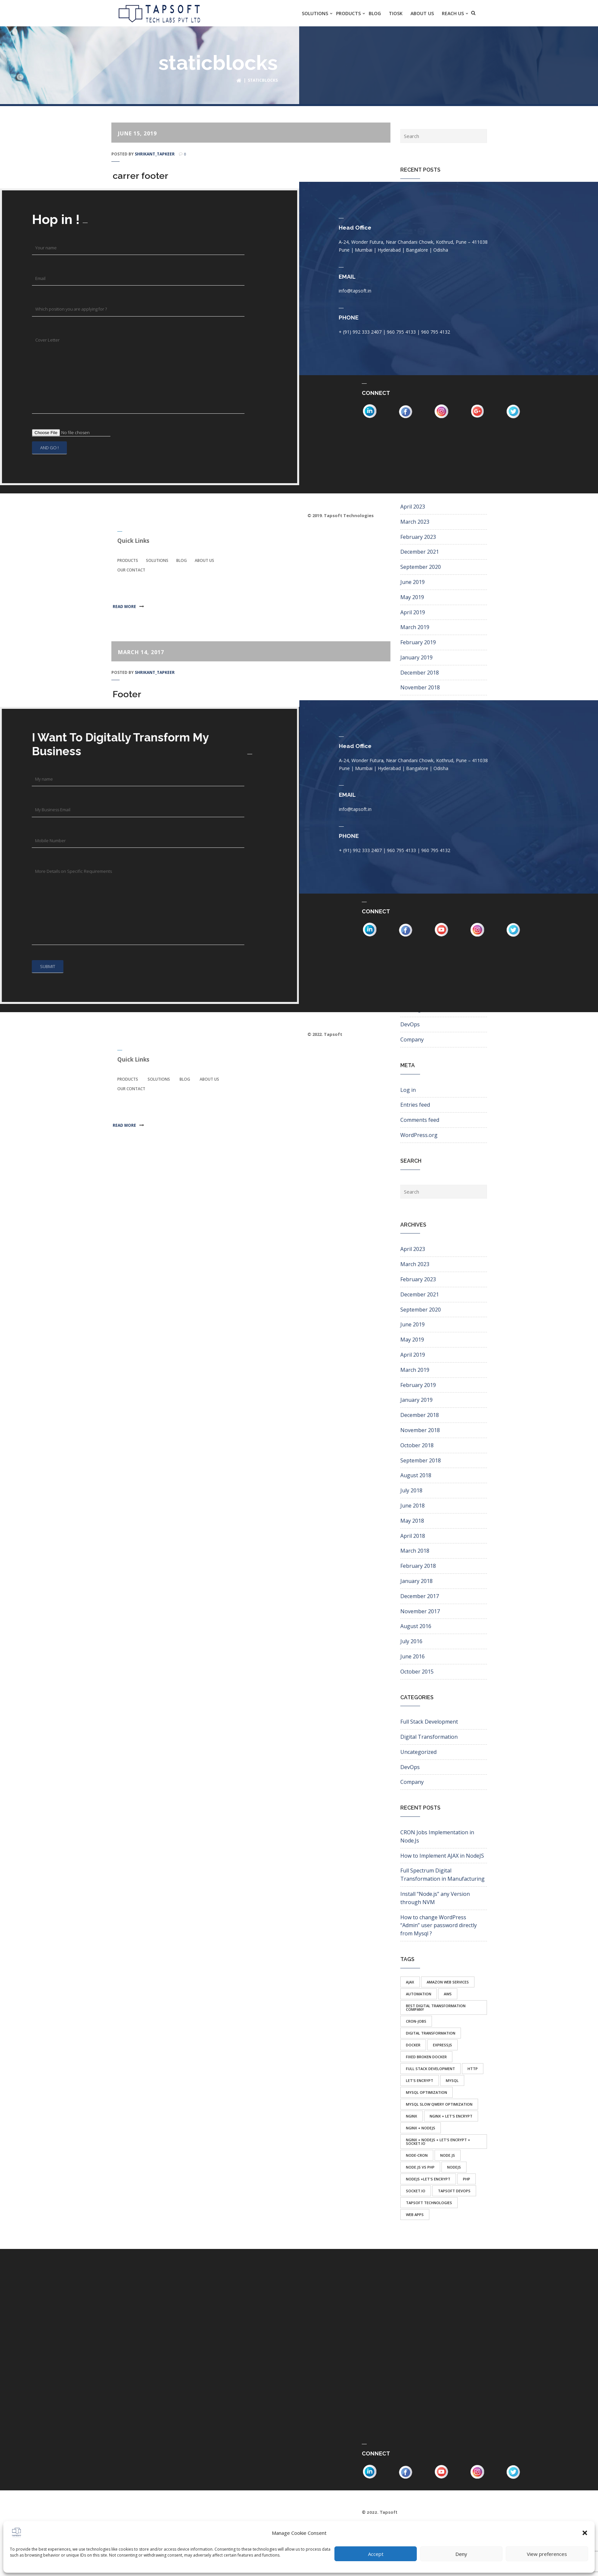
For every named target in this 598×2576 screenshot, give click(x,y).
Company (412, 1039)
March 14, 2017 (141, 651)
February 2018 (418, 1565)
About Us (204, 560)
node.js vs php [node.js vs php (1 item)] (420, 2166)
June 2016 (412, 1656)
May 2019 (412, 596)
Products (127, 560)
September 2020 (420, 566)
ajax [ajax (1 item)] (410, 1981)
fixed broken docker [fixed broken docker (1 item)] (426, 2056)
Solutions (157, 560)
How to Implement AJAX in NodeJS (442, 1855)
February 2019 (418, 642)
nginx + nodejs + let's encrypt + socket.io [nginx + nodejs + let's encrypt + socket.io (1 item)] (438, 2141)
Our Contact (131, 570)
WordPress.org (419, 1135)
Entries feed (415, 1104)
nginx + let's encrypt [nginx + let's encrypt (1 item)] (451, 2115)
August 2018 (415, 1475)
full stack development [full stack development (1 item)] (430, 2068)
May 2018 (412, 1520)
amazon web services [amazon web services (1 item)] (448, 1981)
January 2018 (416, 1581)
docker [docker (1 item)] (413, 2044)
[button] (585, 2533)
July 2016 (411, 1641)
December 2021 (419, 551)
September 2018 (420, 1460)
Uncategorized (418, 1752)
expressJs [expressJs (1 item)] (442, 2044)
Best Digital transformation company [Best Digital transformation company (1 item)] (436, 2007)
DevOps (410, 1024)
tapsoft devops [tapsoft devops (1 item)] (454, 2190)
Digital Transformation (429, 1736)
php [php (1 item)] (466, 2178)
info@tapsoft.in (366, 291)
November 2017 (420, 1611)
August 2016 (415, 1626)
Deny (461, 2554)
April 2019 (412, 612)
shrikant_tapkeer (155, 153)
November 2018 (420, 687)
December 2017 (419, 1595)
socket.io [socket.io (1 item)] (415, 2190)
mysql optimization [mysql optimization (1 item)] (426, 2092)
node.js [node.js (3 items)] (447, 2154)
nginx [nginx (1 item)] (411, 2115)
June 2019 (412, 582)
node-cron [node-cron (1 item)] (417, 2154)
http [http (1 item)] (473, 2068)
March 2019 (414, 627)
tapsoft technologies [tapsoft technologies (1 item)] (429, 2202)
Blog (181, 560)
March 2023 (414, 521)
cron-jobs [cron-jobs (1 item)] (416, 2020)
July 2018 (411, 1490)
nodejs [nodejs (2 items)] (454, 2166)
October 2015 (417, 1671)
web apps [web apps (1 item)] (415, 2214)
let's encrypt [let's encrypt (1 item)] (419, 2080)
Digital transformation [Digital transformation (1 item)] (430, 2032)
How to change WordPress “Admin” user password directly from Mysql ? (438, 1925)
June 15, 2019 (137, 133)
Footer (127, 694)
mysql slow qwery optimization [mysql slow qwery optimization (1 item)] (439, 2103)
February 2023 (418, 536)
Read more (127, 606)
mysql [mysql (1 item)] (452, 2080)
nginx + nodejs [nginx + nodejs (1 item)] (420, 2127)
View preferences (547, 2554)
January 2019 (416, 657)
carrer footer (140, 176)
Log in (408, 1089)
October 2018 (417, 702)
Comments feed (419, 1119)
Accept (376, 2554)
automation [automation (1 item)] (418, 1993)
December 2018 (419, 672)
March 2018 (414, 1550)
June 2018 (412, 1505)
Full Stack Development (429, 1721)
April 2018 (412, 1535)
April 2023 (412, 506)
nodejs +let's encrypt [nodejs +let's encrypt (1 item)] (428, 2178)
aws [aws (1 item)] (448, 1993)
